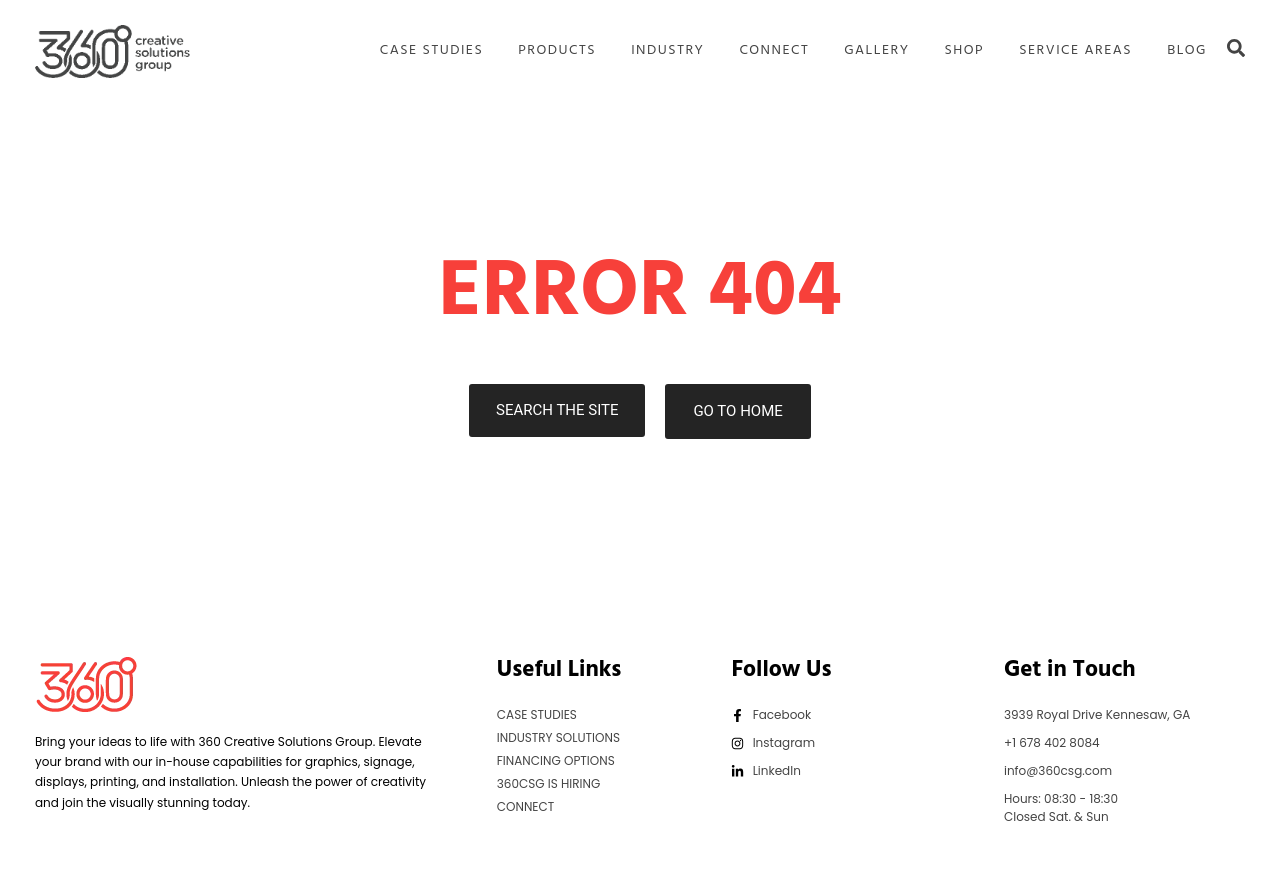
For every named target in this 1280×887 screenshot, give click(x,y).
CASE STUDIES (431, 51)
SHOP (964, 51)
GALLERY (876, 51)
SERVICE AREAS (1075, 51)
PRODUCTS (557, 51)
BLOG (1187, 51)
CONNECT (774, 51)
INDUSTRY (667, 51)
